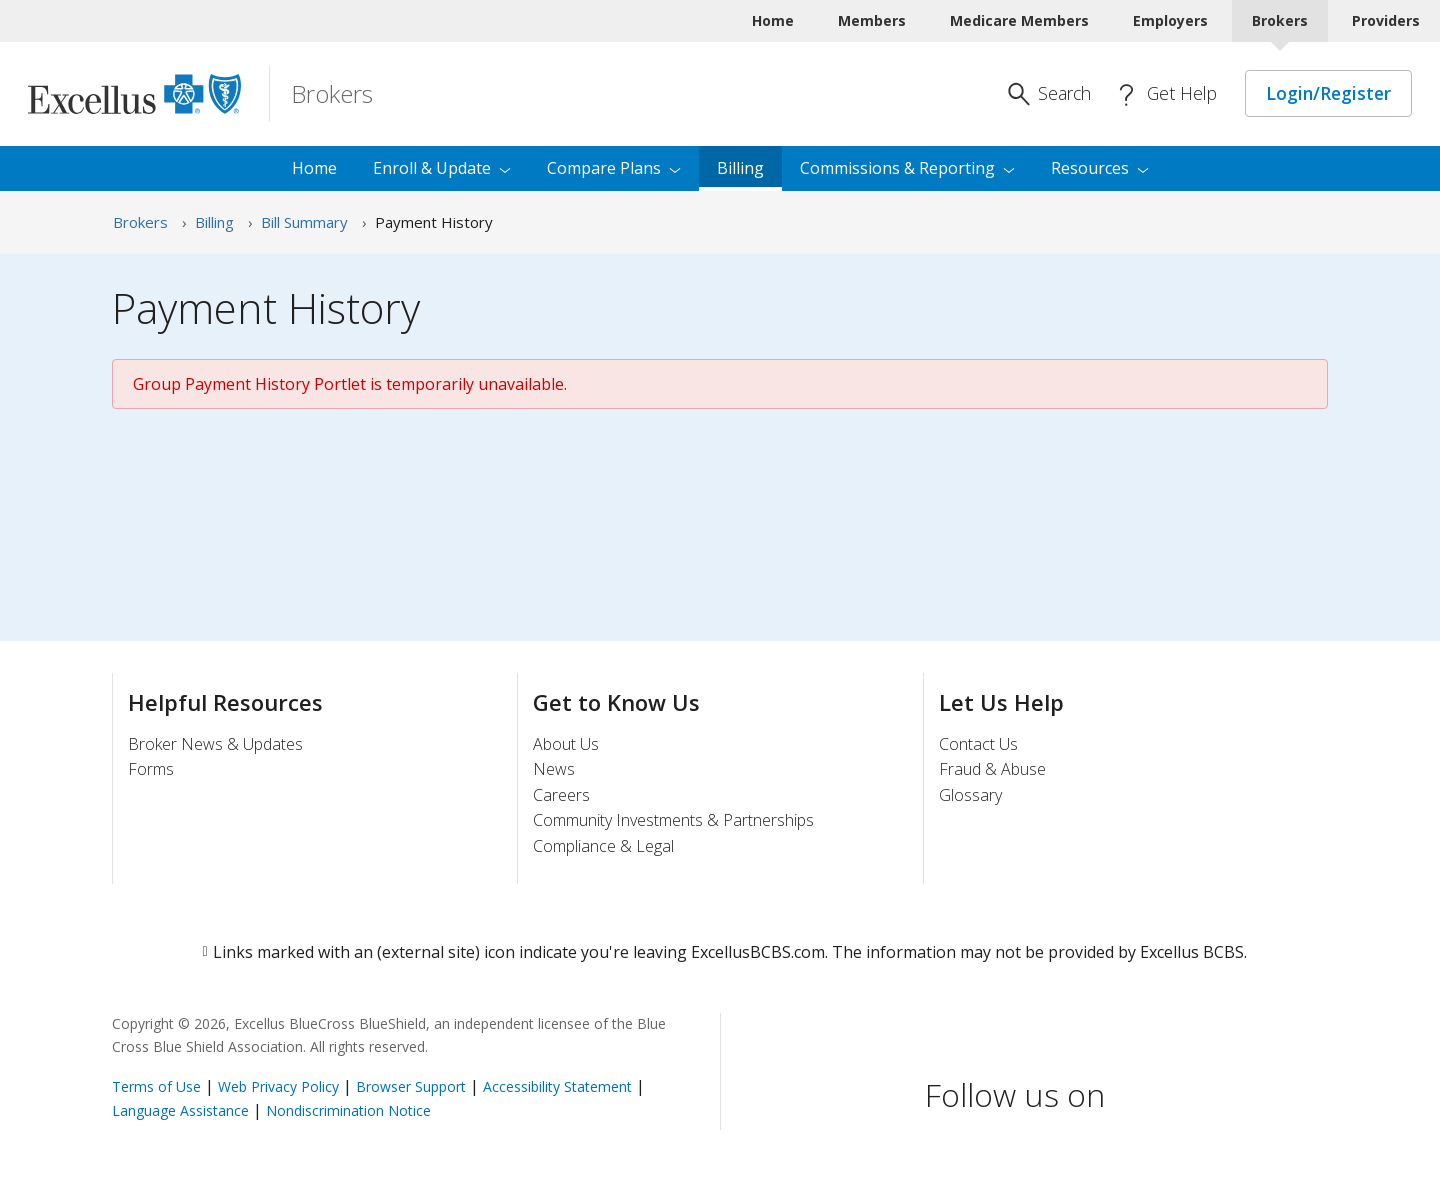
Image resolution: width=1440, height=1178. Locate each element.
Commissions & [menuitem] (907, 168)
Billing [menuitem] (740, 168)
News (554, 769)
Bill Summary (304, 222)
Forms (151, 769)
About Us (566, 744)
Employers (1170, 20)
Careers (561, 795)
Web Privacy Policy (278, 1086)
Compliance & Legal (603, 846)
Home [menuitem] (314, 168)
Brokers (140, 222)
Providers (1386, 20)
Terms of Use (156, 1086)
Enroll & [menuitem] (442, 168)
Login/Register (1328, 93)
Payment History (434, 222)
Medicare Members (1019, 20)
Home (773, 20)
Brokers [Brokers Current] (1280, 20)
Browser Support (411, 1086)
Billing (214, 222)
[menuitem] (1100, 169)
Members (872, 20)
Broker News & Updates (215, 744)
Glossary (970, 795)
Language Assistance (182, 1110)
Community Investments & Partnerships (673, 820)
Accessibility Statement (557, 1086)
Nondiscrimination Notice (348, 1110)
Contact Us (978, 744)
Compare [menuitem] (614, 168)
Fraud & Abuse (992, 769)
